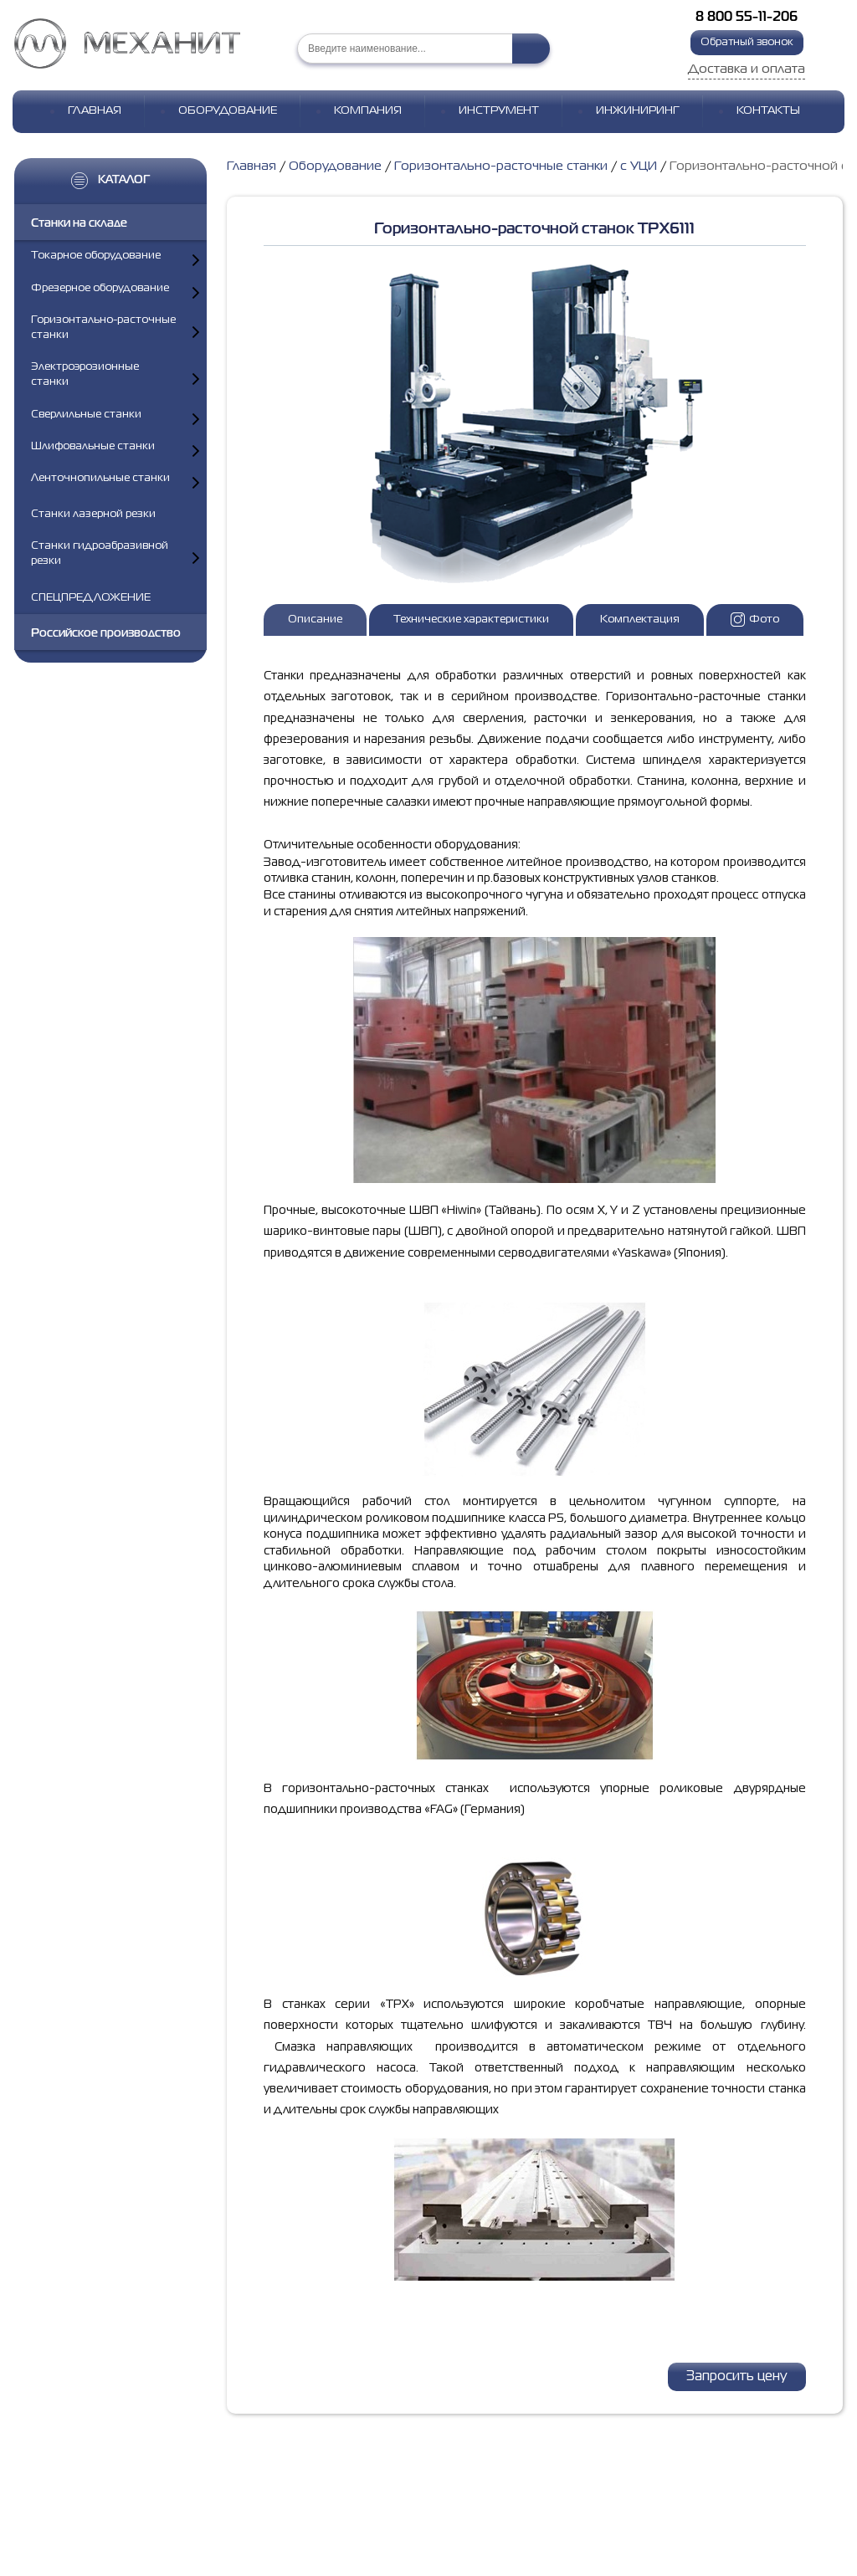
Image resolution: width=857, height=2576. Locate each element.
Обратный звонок (746, 42)
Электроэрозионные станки (85, 374)
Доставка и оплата (746, 69)
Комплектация (640, 619)
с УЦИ (638, 166)
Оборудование (227, 110)
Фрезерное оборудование (100, 288)
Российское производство (106, 633)
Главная (94, 110)
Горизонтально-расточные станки (103, 327)
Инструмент (499, 110)
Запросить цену (737, 2377)
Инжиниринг (638, 110)
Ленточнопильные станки (100, 478)
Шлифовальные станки (93, 446)
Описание (315, 619)
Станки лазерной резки (93, 514)
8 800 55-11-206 (746, 17)
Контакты (768, 110)
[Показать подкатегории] (196, 260)
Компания (368, 110)
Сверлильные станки (86, 414)
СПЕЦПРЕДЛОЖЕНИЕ (91, 597)
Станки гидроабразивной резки (99, 553)
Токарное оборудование (96, 255)
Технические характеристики (471, 619)
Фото (755, 619)
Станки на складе (79, 223)
